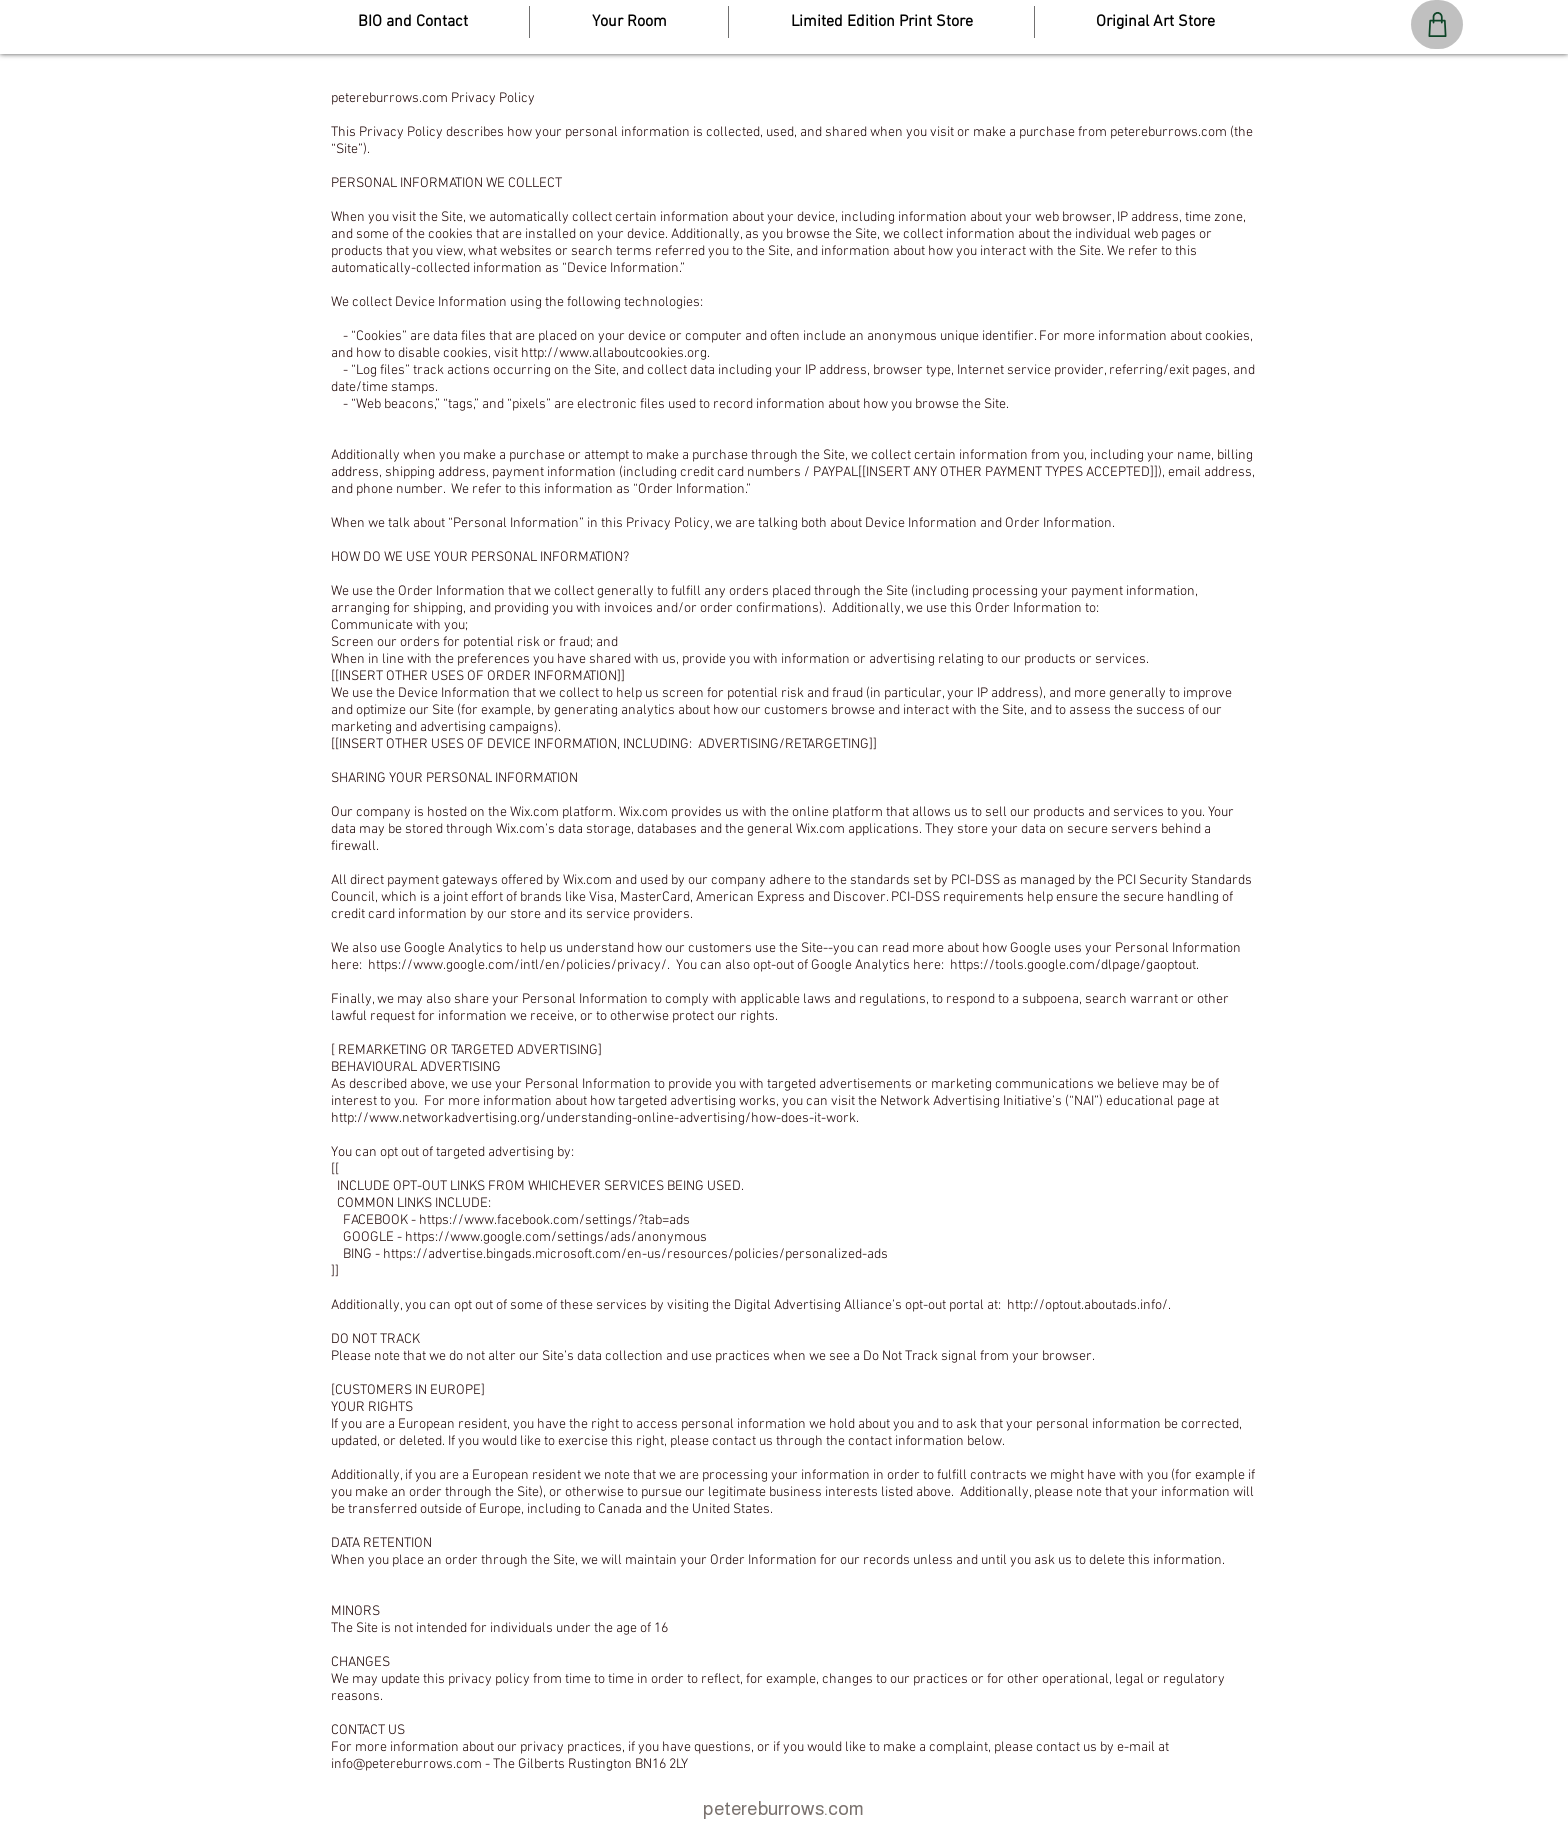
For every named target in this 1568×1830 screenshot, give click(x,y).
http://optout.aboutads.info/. (1089, 1305)
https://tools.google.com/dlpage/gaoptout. (1074, 965)
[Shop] (1437, 24)
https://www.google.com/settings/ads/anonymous (556, 1237)
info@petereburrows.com (406, 1764)
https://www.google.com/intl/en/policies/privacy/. (519, 965)
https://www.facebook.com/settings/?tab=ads (554, 1220)
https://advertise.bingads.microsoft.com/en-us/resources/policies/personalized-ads (635, 1254)
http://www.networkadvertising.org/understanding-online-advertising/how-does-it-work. (595, 1118)
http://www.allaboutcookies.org (614, 353)
